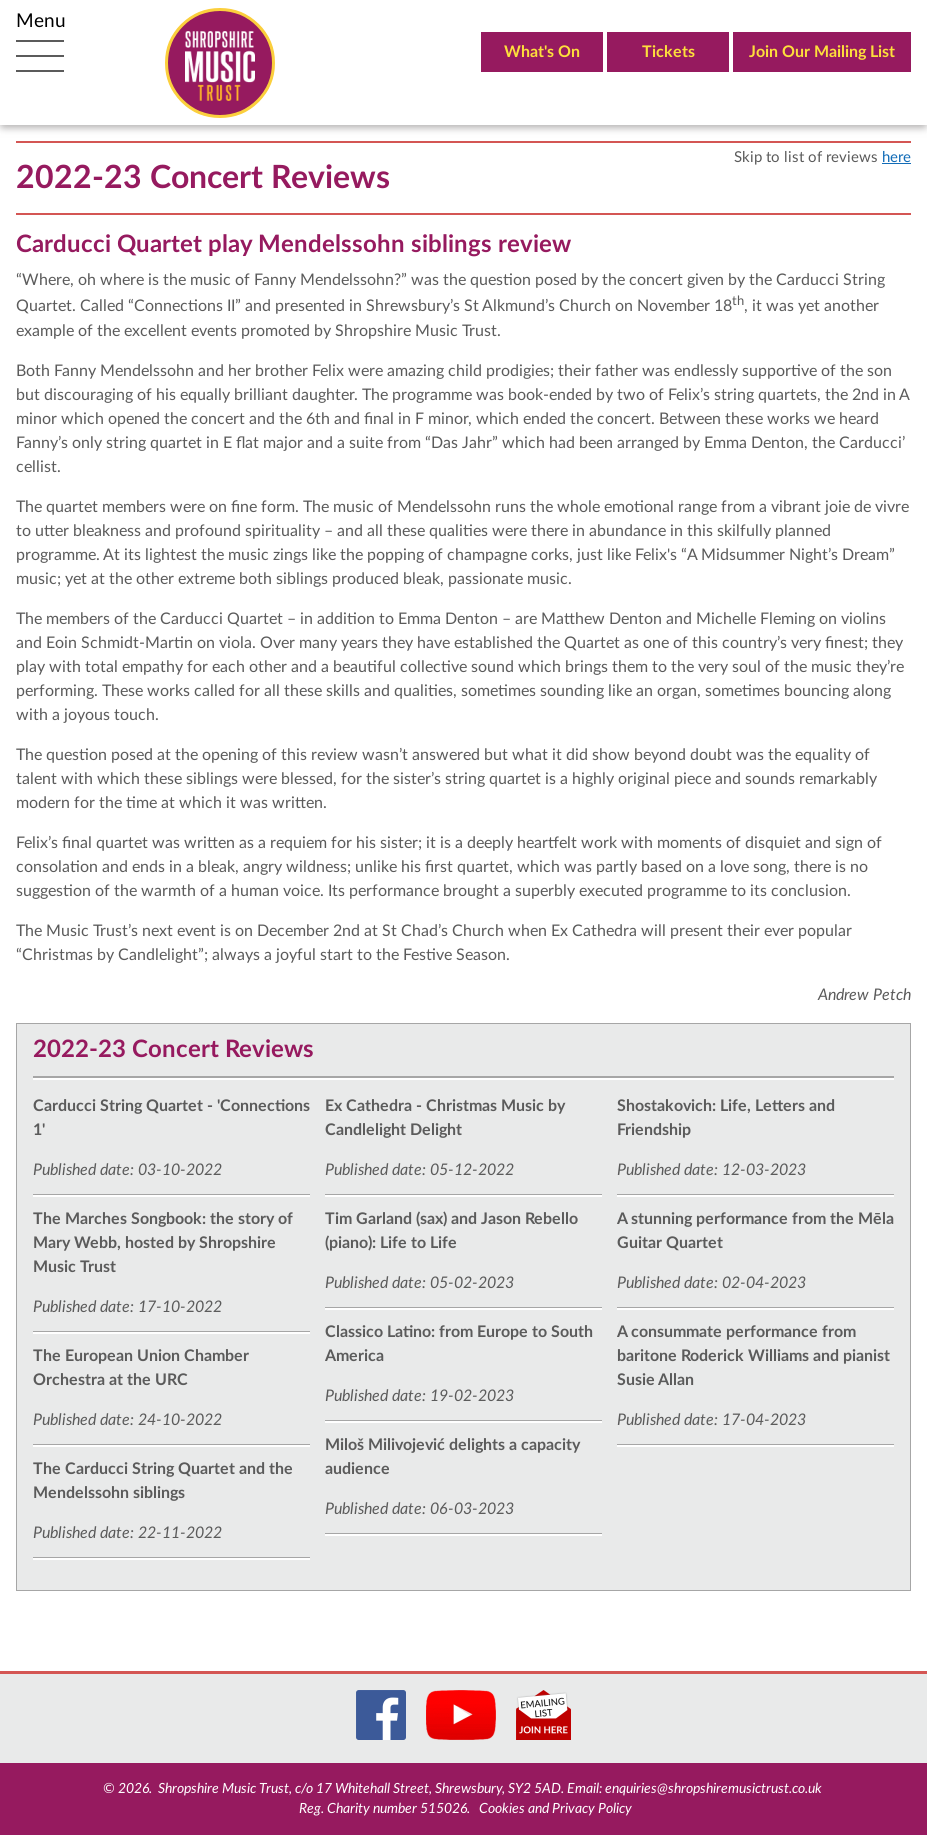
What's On (542, 52)
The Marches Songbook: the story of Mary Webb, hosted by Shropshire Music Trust (163, 1243)
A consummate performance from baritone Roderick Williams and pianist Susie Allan (753, 1356)
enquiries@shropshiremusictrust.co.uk (713, 1789)
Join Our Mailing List (822, 52)
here (896, 157)
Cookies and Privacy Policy (555, 1809)
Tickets (668, 52)
